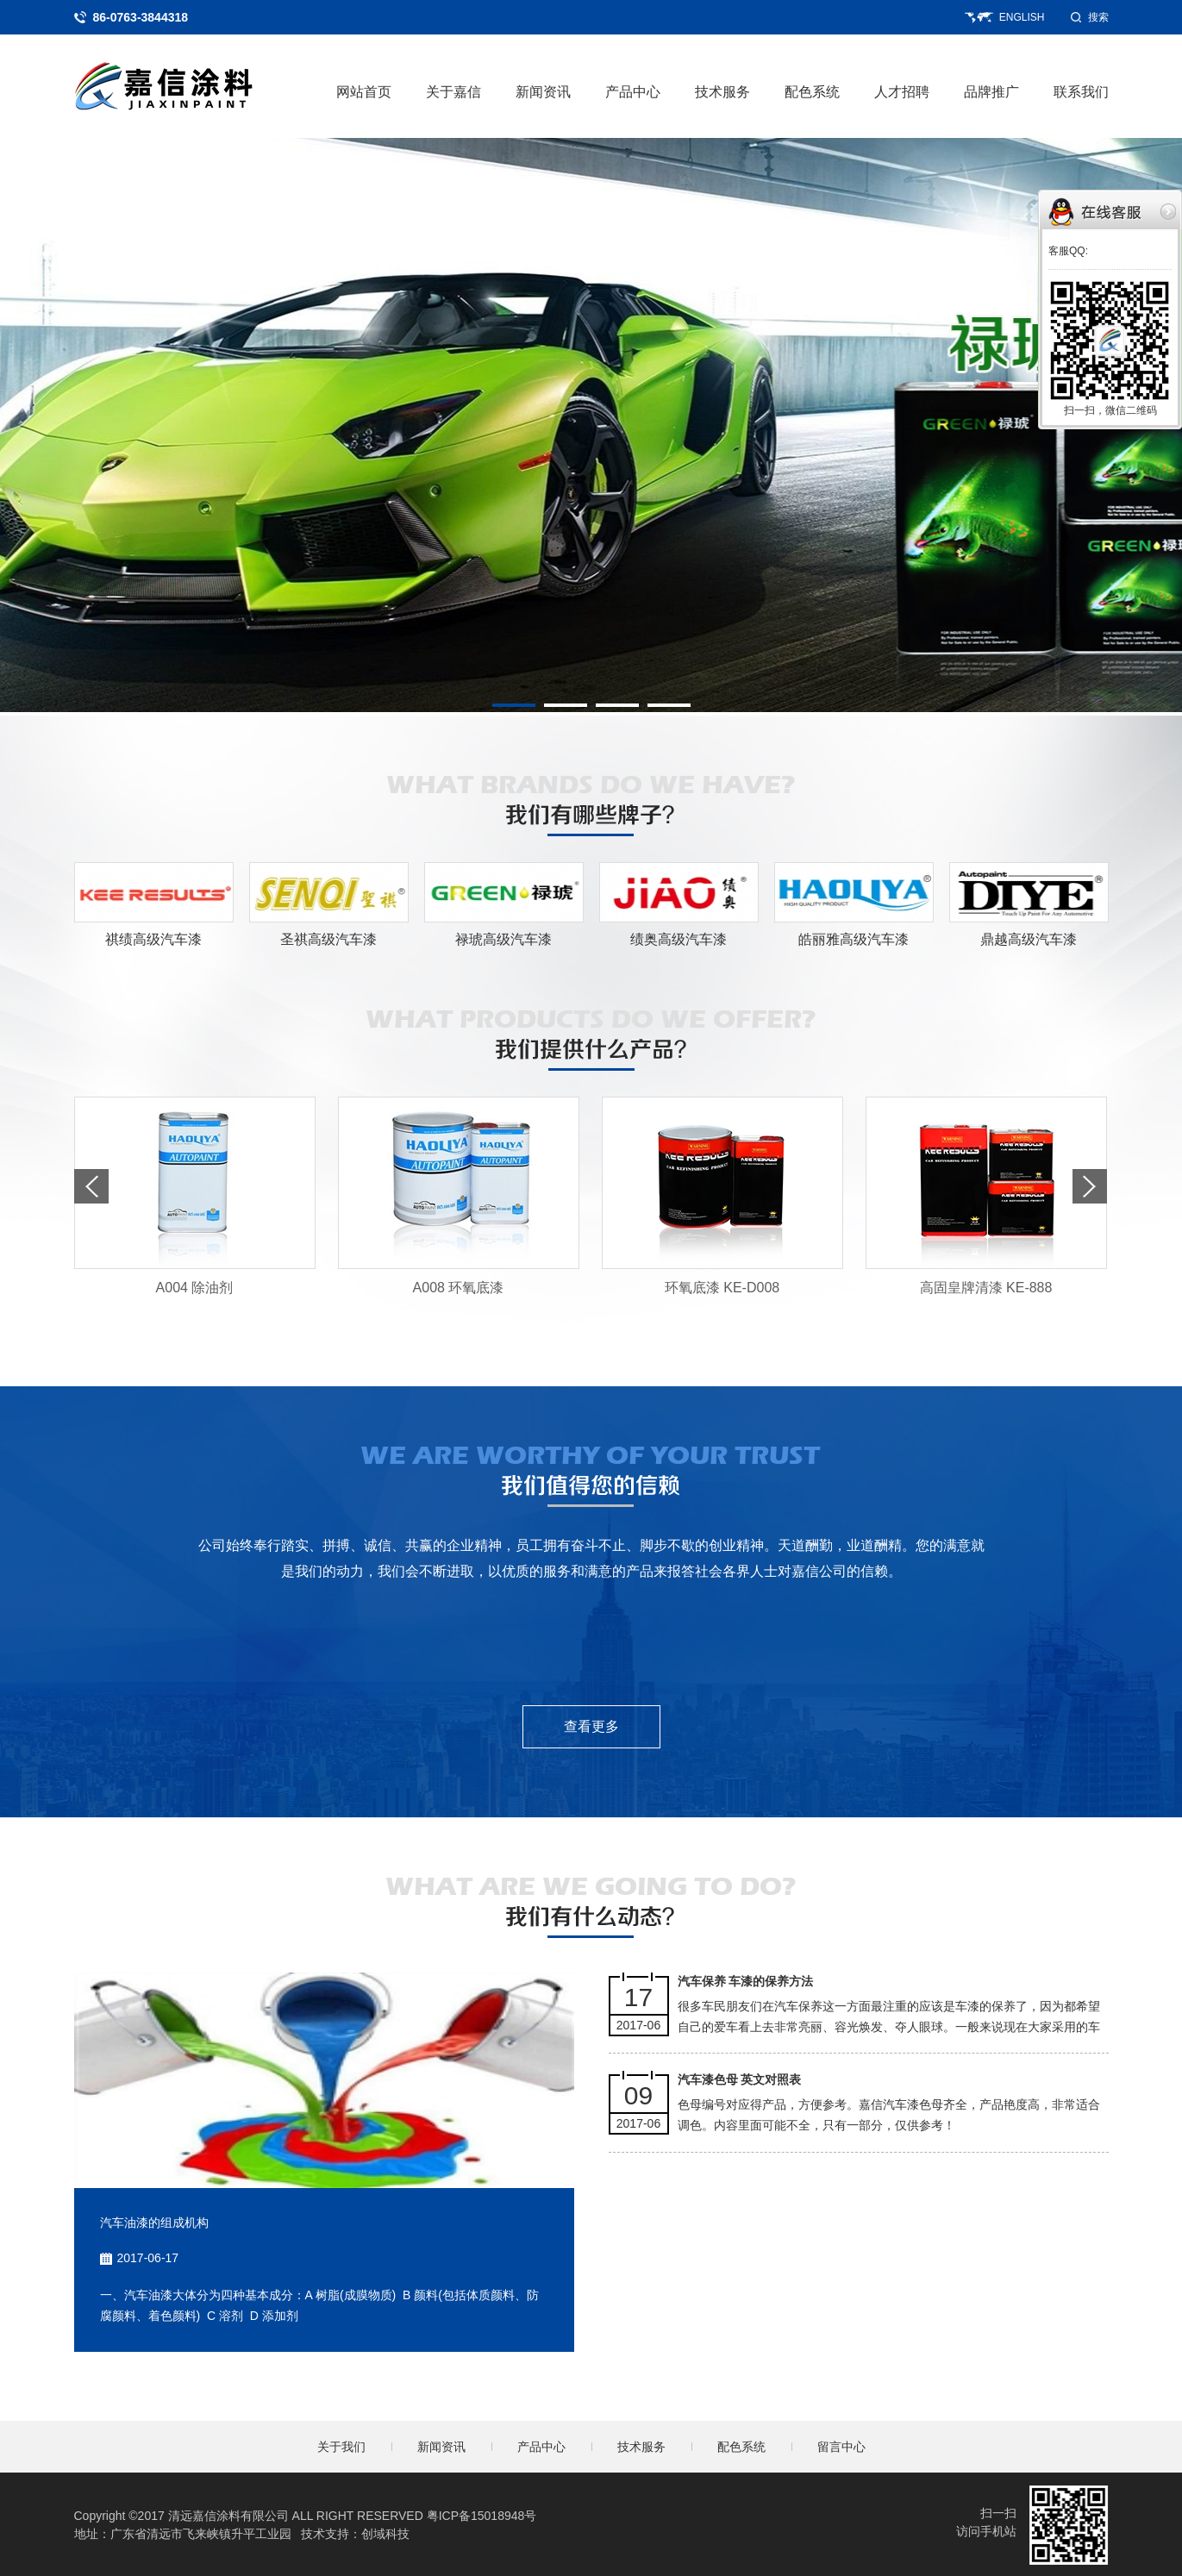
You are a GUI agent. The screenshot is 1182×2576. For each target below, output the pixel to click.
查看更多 (591, 1726)
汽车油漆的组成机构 (154, 2222)
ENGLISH (1022, 17)
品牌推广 (991, 91)
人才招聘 (901, 91)
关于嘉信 (453, 91)
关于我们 (341, 2447)
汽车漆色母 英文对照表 (740, 2079)
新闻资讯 (543, 91)
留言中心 (841, 2447)
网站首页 (363, 91)
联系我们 (1081, 91)
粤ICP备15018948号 (482, 2516)
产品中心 (632, 91)
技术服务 (722, 91)
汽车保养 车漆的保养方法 (746, 1981)
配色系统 (812, 91)
